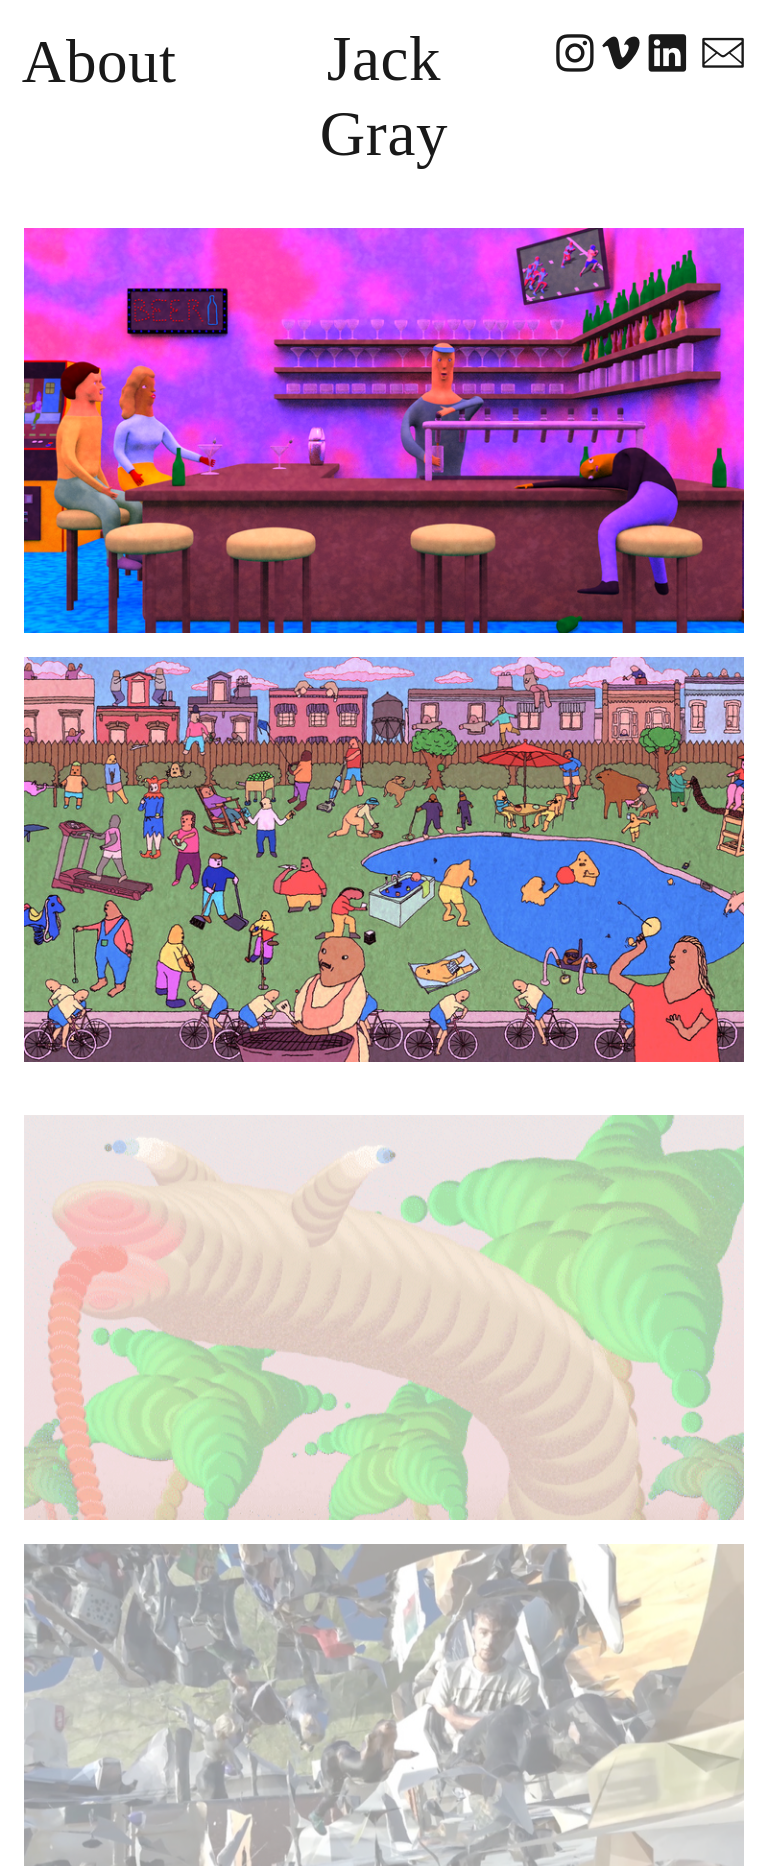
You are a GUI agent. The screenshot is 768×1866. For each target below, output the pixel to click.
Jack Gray (384, 97)
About (99, 61)
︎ (723, 54)
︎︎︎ (621, 54)
